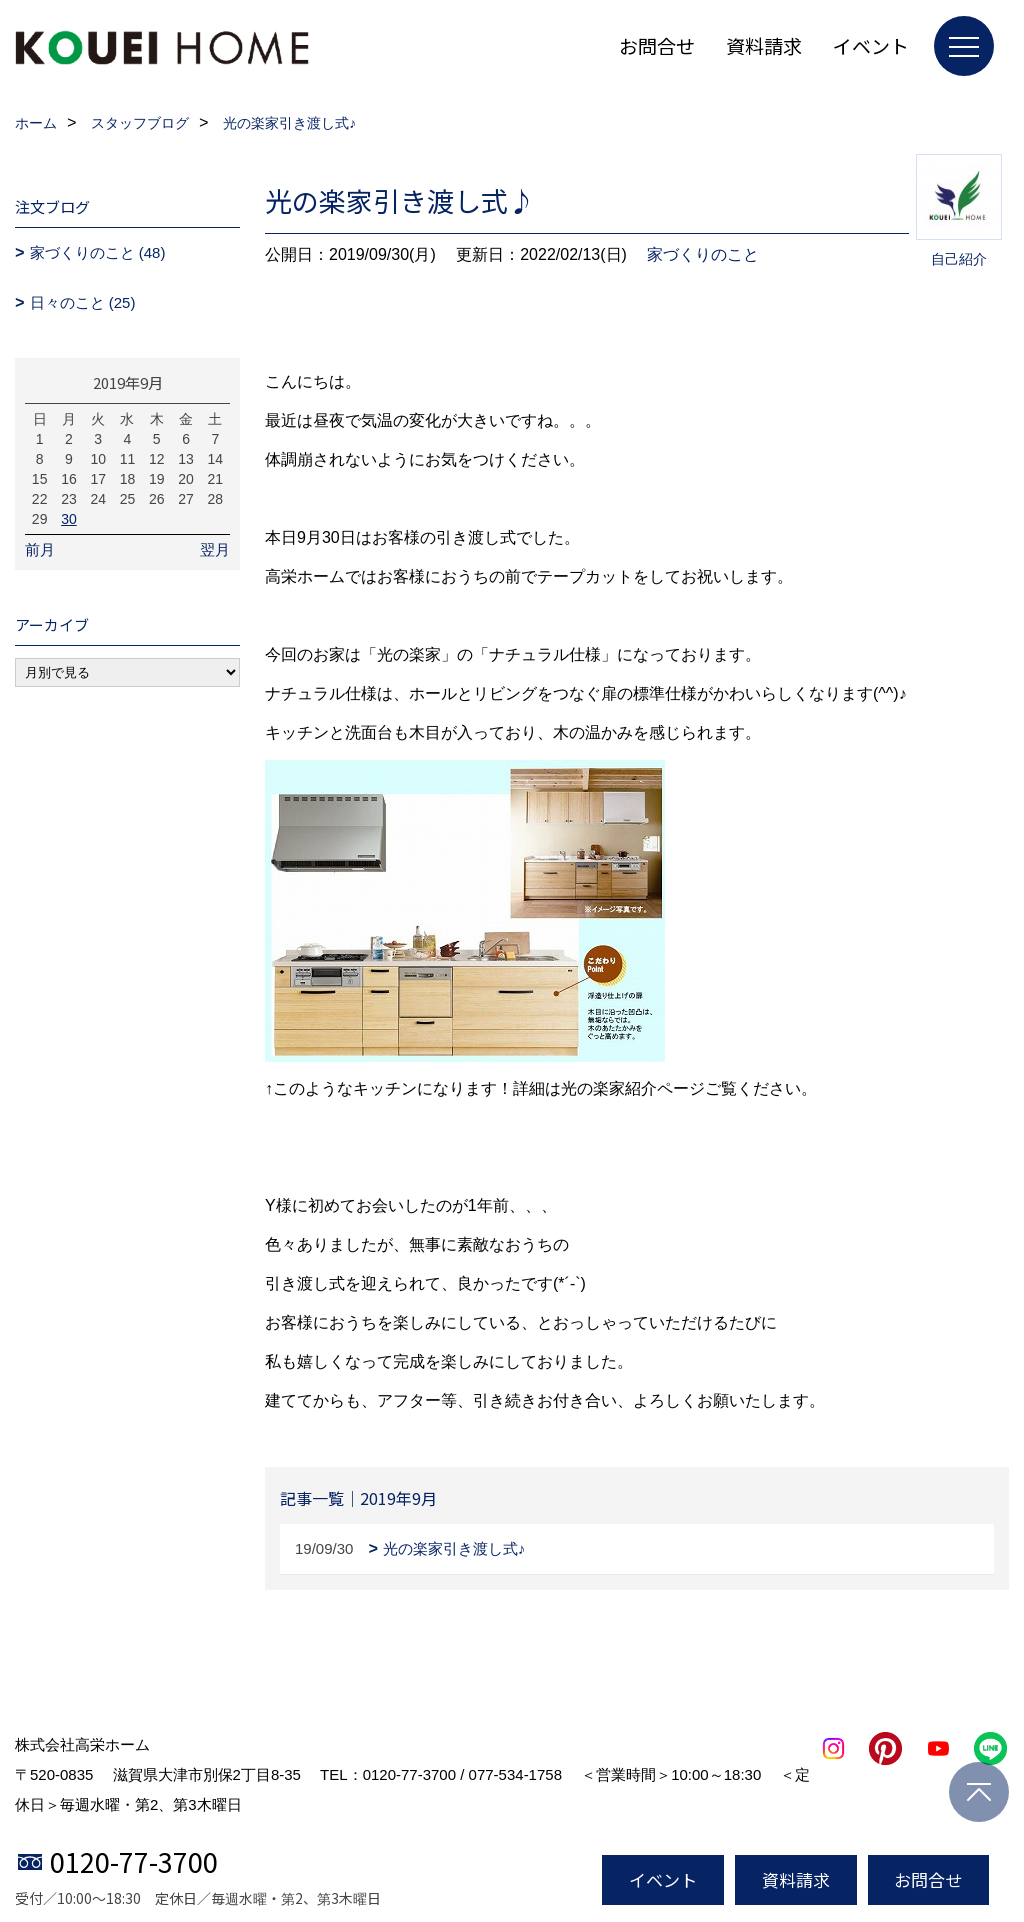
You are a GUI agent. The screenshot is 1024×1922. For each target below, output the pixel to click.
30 (69, 519)
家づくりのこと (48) (98, 252)
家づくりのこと (703, 254)
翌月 (215, 549)
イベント (871, 45)
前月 (40, 549)
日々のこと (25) (83, 302)
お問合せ (657, 45)
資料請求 (764, 45)
